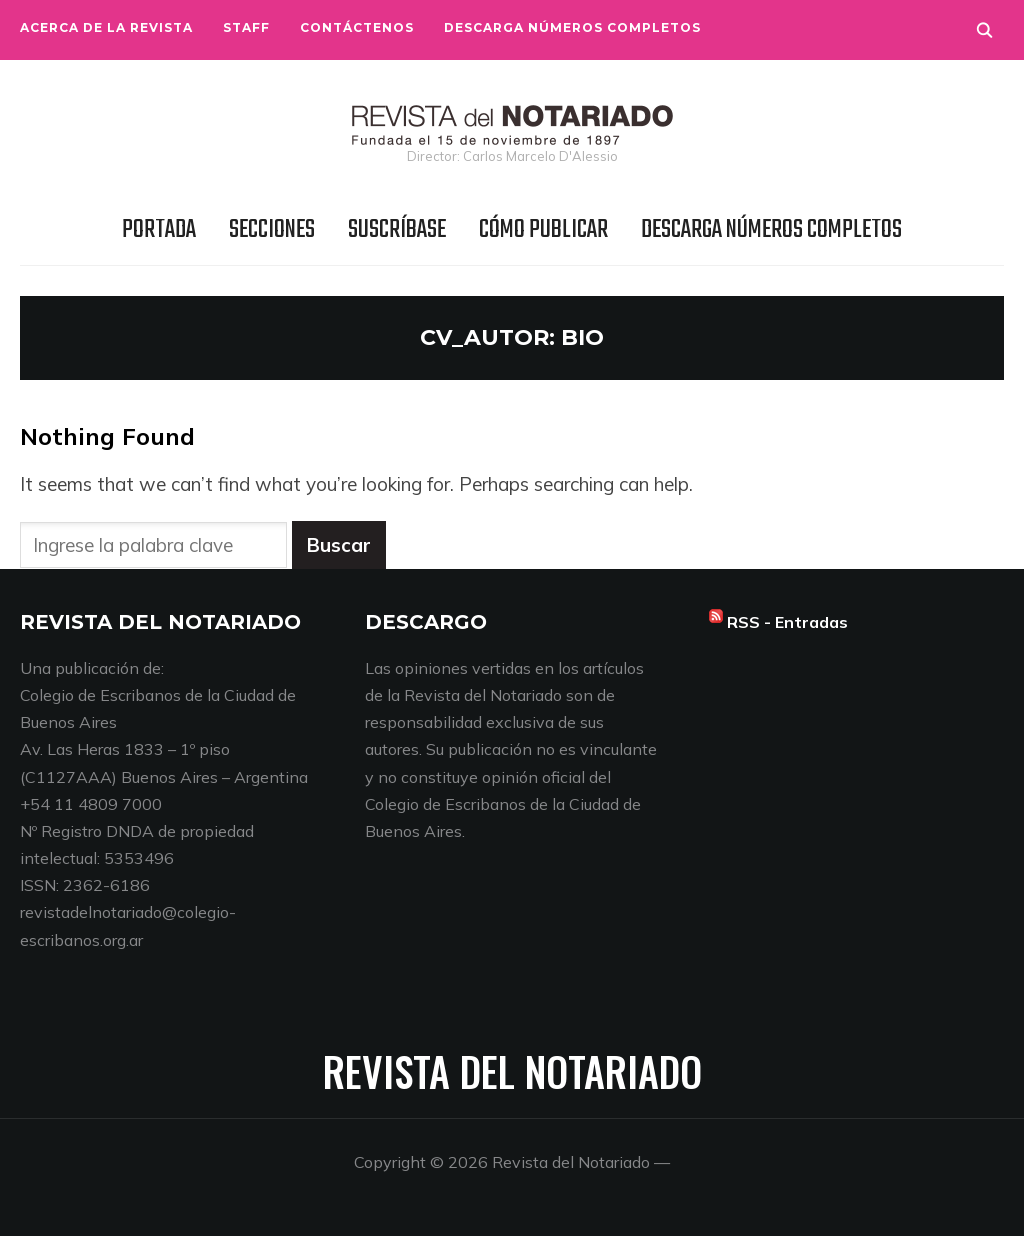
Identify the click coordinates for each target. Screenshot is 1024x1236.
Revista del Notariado (512, 1071)
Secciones (272, 230)
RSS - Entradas (787, 622)
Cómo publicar (543, 230)
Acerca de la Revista (106, 27)
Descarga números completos (572, 27)
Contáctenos (357, 27)
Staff (246, 27)
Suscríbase (397, 230)
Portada (159, 230)
